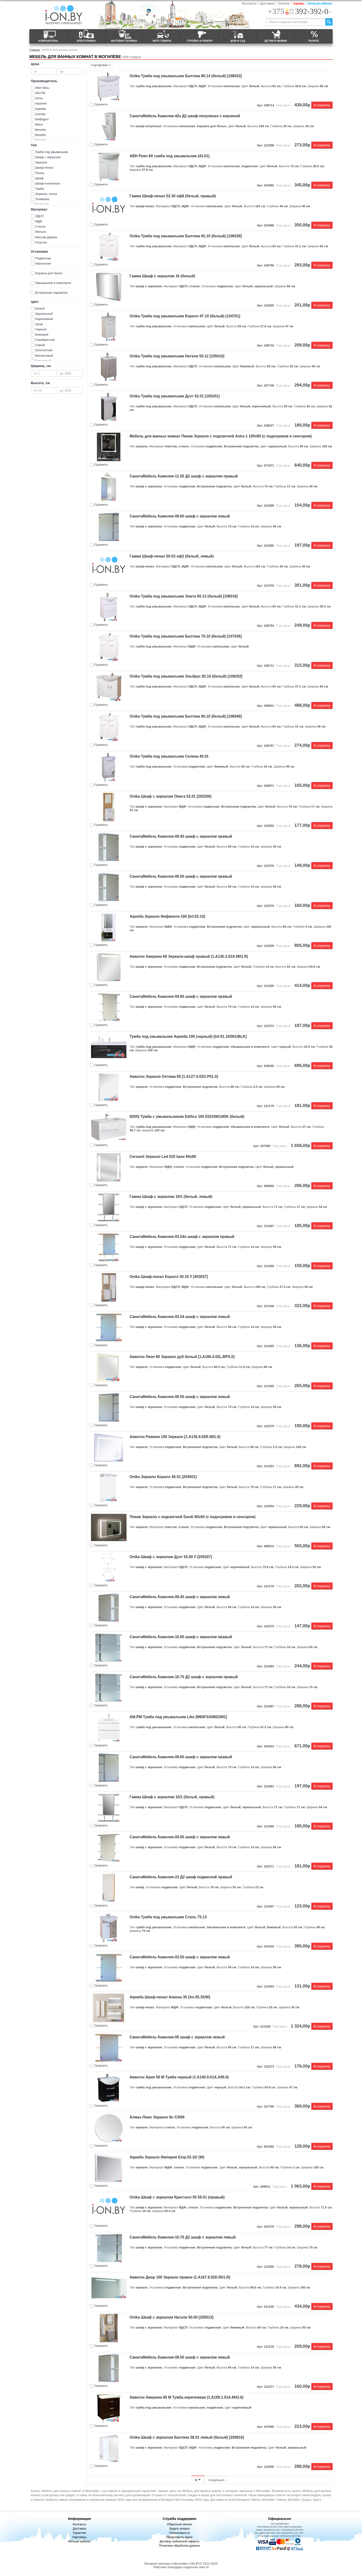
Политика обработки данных (179, 2545)
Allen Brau (42, 88)
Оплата (283, 3)
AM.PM (40, 93)
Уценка (298, 3)
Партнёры (79, 2537)
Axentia (40, 114)
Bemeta (40, 129)
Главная (34, 49)
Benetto (40, 135)
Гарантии (79, 2533)
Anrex (39, 98)
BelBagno (42, 119)
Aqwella (40, 109)
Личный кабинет (320, 3)
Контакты (249, 3)
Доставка (267, 3)
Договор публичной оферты (179, 2541)
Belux (39, 124)
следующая (216, 2480)
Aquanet (40, 103)
